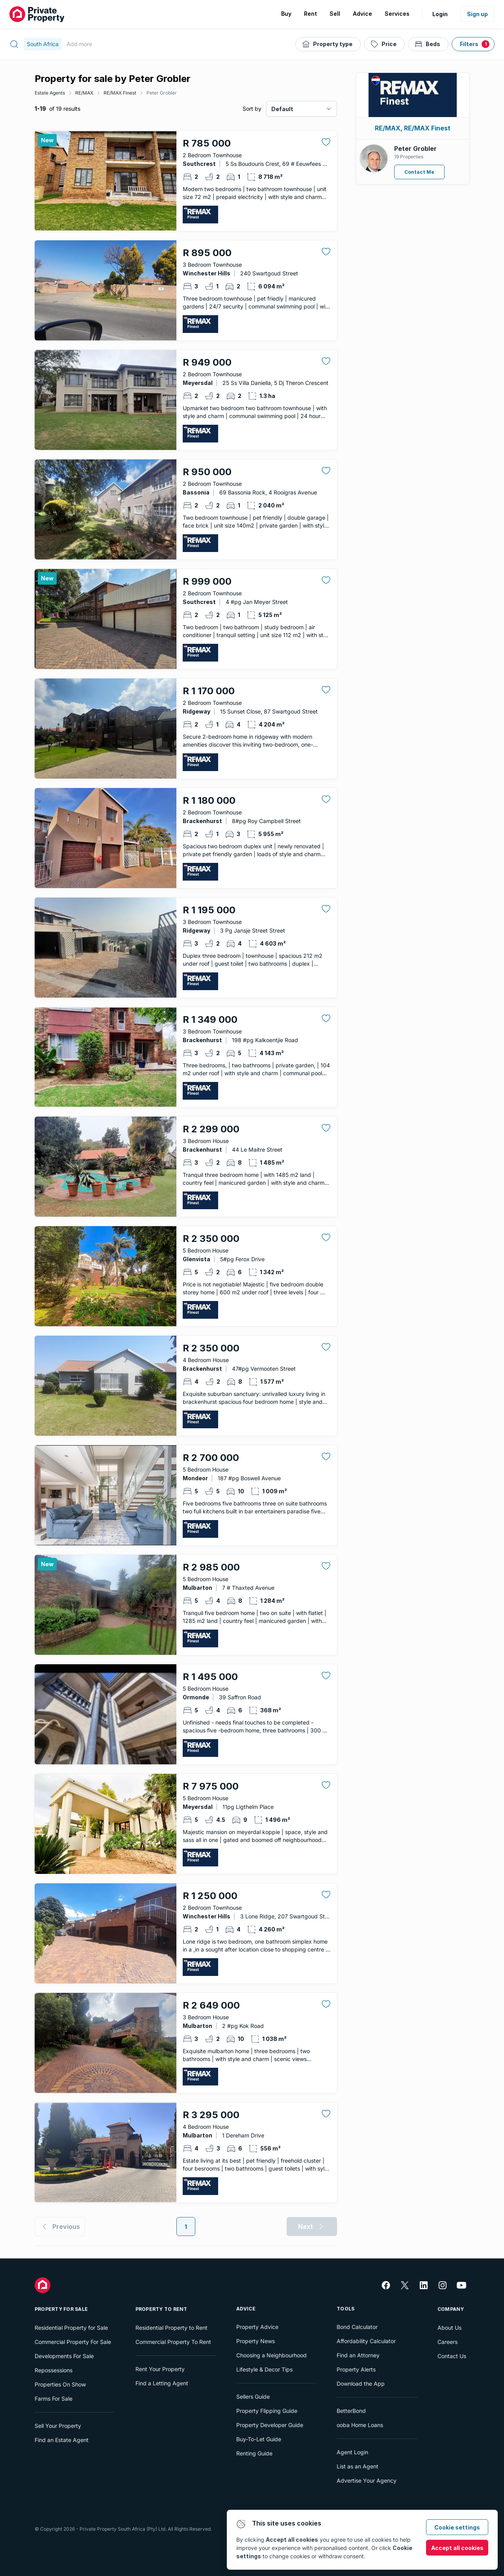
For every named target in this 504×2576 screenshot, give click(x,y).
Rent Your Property (160, 2369)
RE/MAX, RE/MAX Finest (412, 128)
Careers (447, 2341)
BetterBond (351, 2410)
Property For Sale (61, 2309)
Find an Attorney (358, 2355)
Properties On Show (60, 2384)
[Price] (384, 44)
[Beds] (428, 44)
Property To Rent (161, 2309)
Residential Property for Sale (71, 2327)
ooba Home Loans (360, 2425)
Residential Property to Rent (171, 2327)
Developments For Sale (64, 2356)
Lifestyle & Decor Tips (264, 2369)
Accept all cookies (457, 2547)
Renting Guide (254, 2453)
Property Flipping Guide (266, 2410)
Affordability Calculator (366, 2341)
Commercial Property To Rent (173, 2341)
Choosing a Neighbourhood (271, 2355)
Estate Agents (50, 93)
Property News (255, 2341)
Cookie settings (457, 2527)
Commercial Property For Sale (73, 2341)
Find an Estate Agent (62, 2440)
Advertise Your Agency (367, 2480)
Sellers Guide (253, 2396)
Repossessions (53, 2370)
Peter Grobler (161, 93)
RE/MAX (84, 93)
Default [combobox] (282, 109)
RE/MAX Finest (120, 93)
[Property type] (328, 44)
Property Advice (257, 2326)
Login (440, 14)
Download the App (361, 2383)
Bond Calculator (357, 2326)
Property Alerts (356, 2369)
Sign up (477, 14)
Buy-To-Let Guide (258, 2439)
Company (450, 2309)
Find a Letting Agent (161, 2383)
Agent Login (352, 2452)
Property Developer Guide (269, 2425)
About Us (449, 2327)
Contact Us (451, 2356)
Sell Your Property (58, 2425)
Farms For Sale (53, 2398)
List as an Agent (357, 2466)
